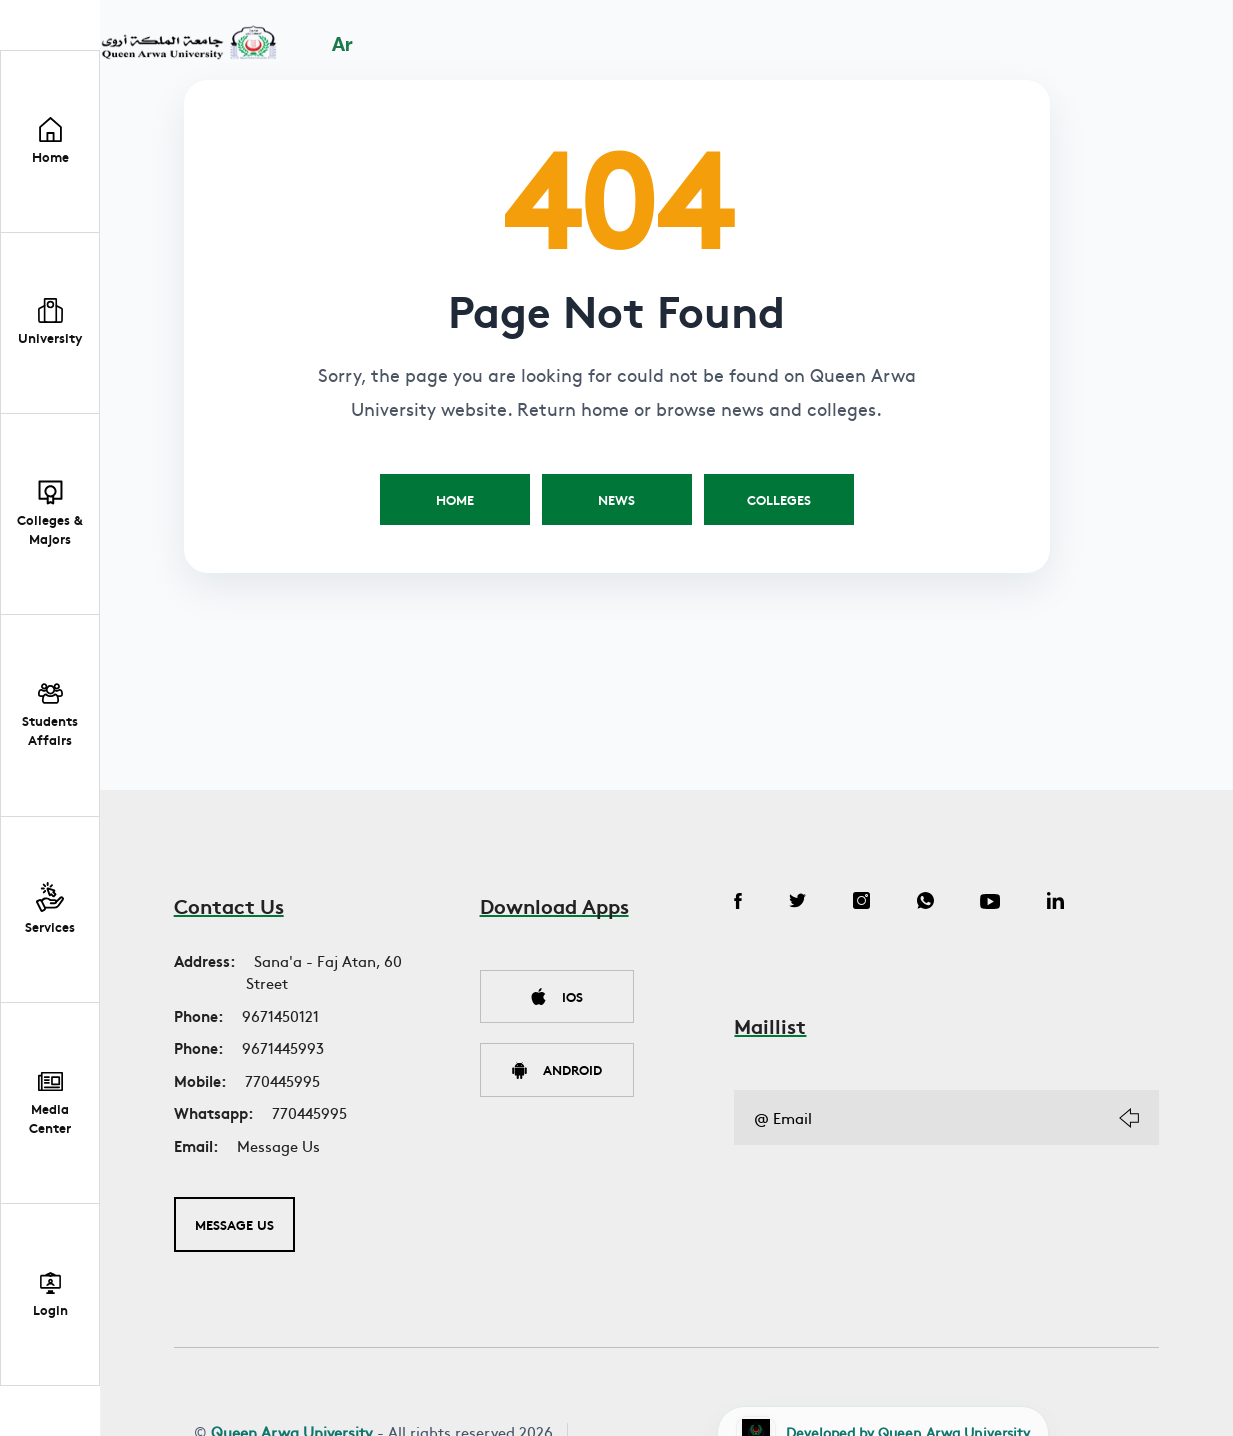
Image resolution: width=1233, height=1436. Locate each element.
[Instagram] (867, 903)
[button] (50, 324)
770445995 (282, 1080)
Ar (345, 46)
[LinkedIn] (1071, 903)
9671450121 (280, 1015)
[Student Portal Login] (50, 1294)
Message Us (278, 1145)
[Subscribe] (1129, 1118)
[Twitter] (800, 903)
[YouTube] (1003, 903)
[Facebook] (738, 903)
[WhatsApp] (934, 903)
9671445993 (283, 1047)
